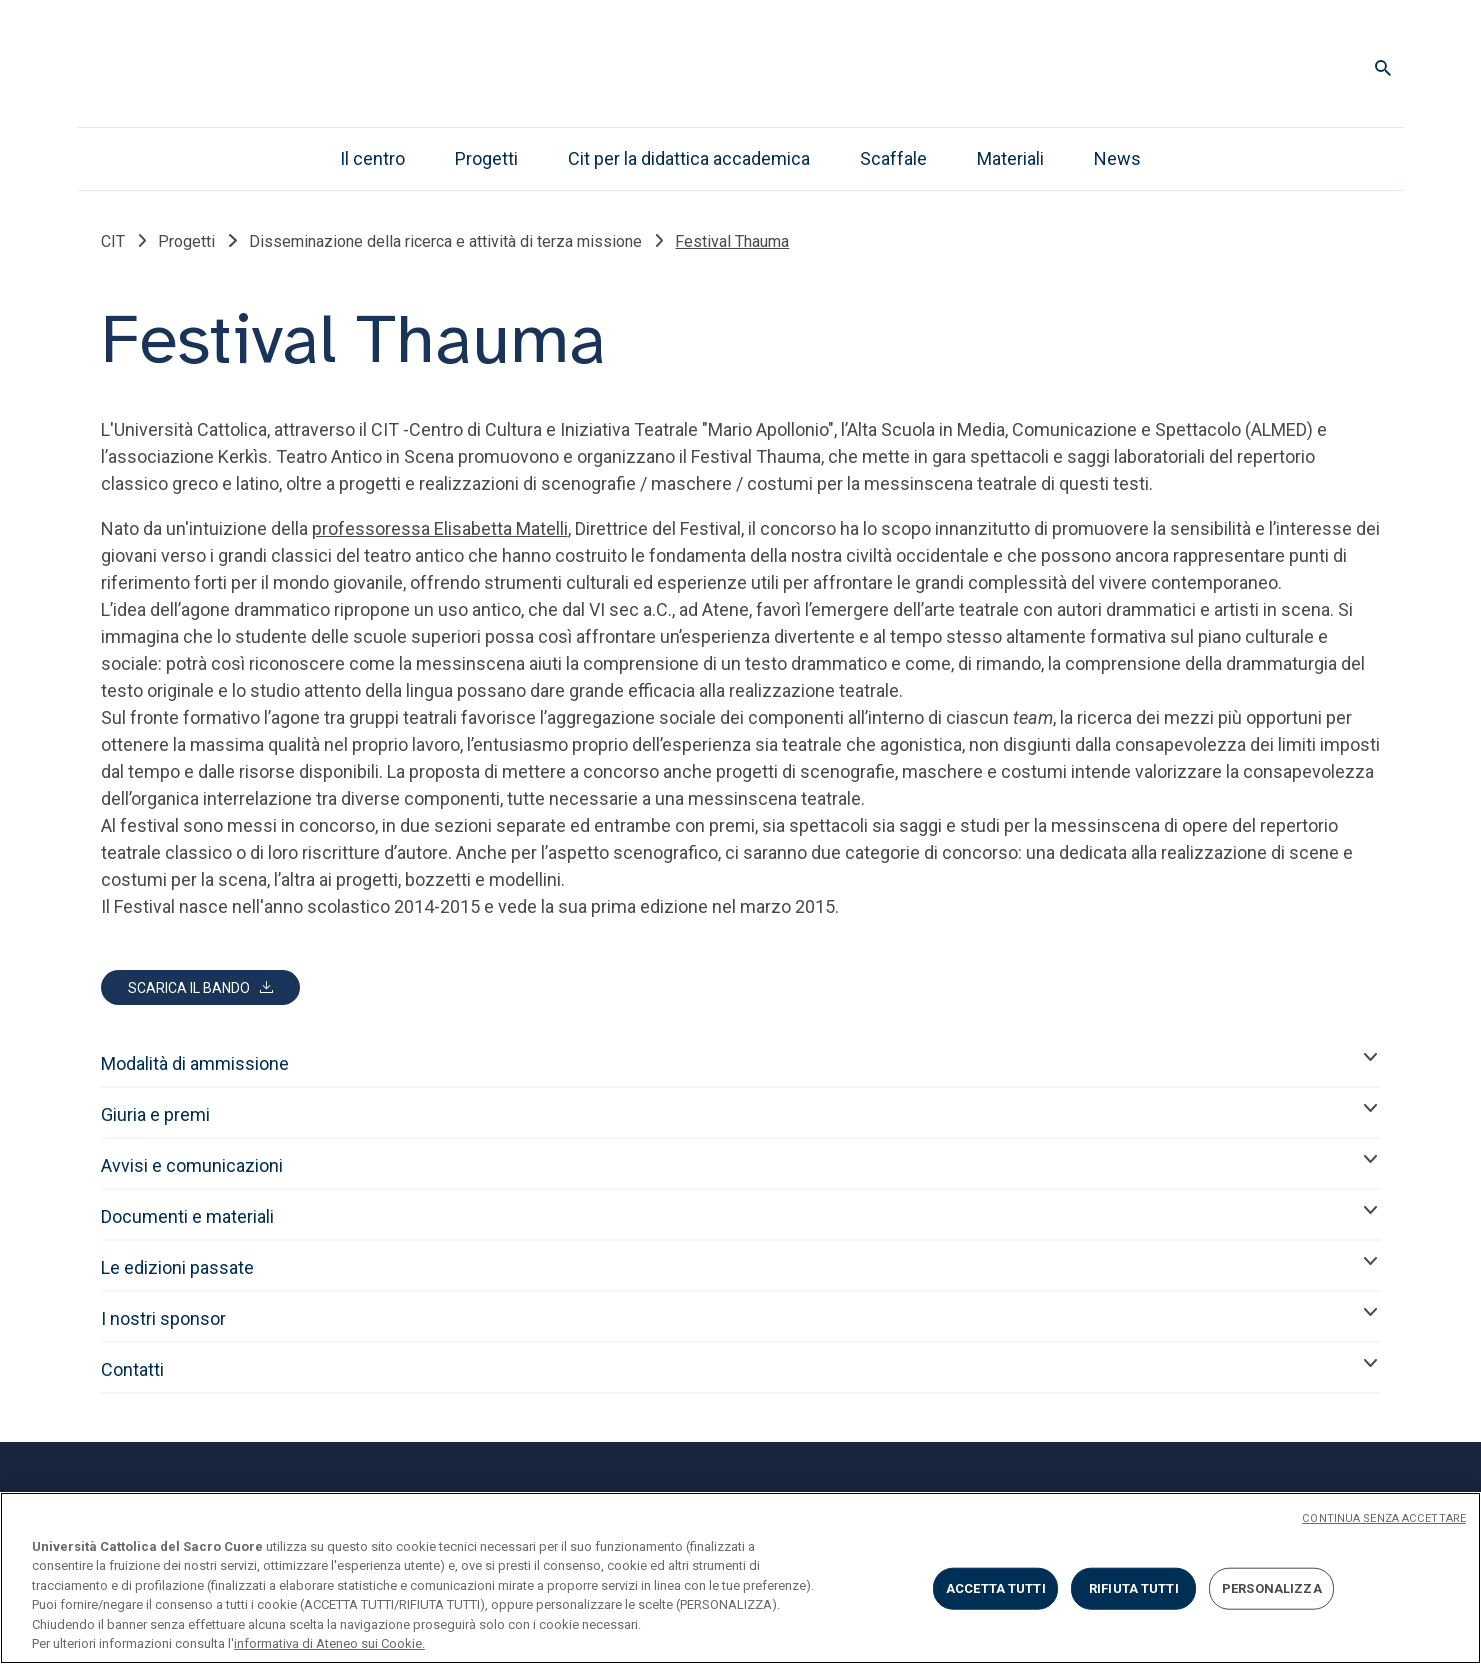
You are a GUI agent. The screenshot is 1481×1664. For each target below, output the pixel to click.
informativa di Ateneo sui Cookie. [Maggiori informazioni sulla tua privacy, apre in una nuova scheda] (329, 1643)
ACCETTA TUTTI (996, 1588)
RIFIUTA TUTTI (1134, 1588)
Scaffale (893, 158)
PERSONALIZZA (1272, 1588)
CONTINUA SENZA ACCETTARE (1384, 1518)
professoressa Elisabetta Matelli (440, 528)
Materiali (1010, 158)
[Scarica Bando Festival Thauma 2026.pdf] (200, 987)
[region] (740, 1578)
